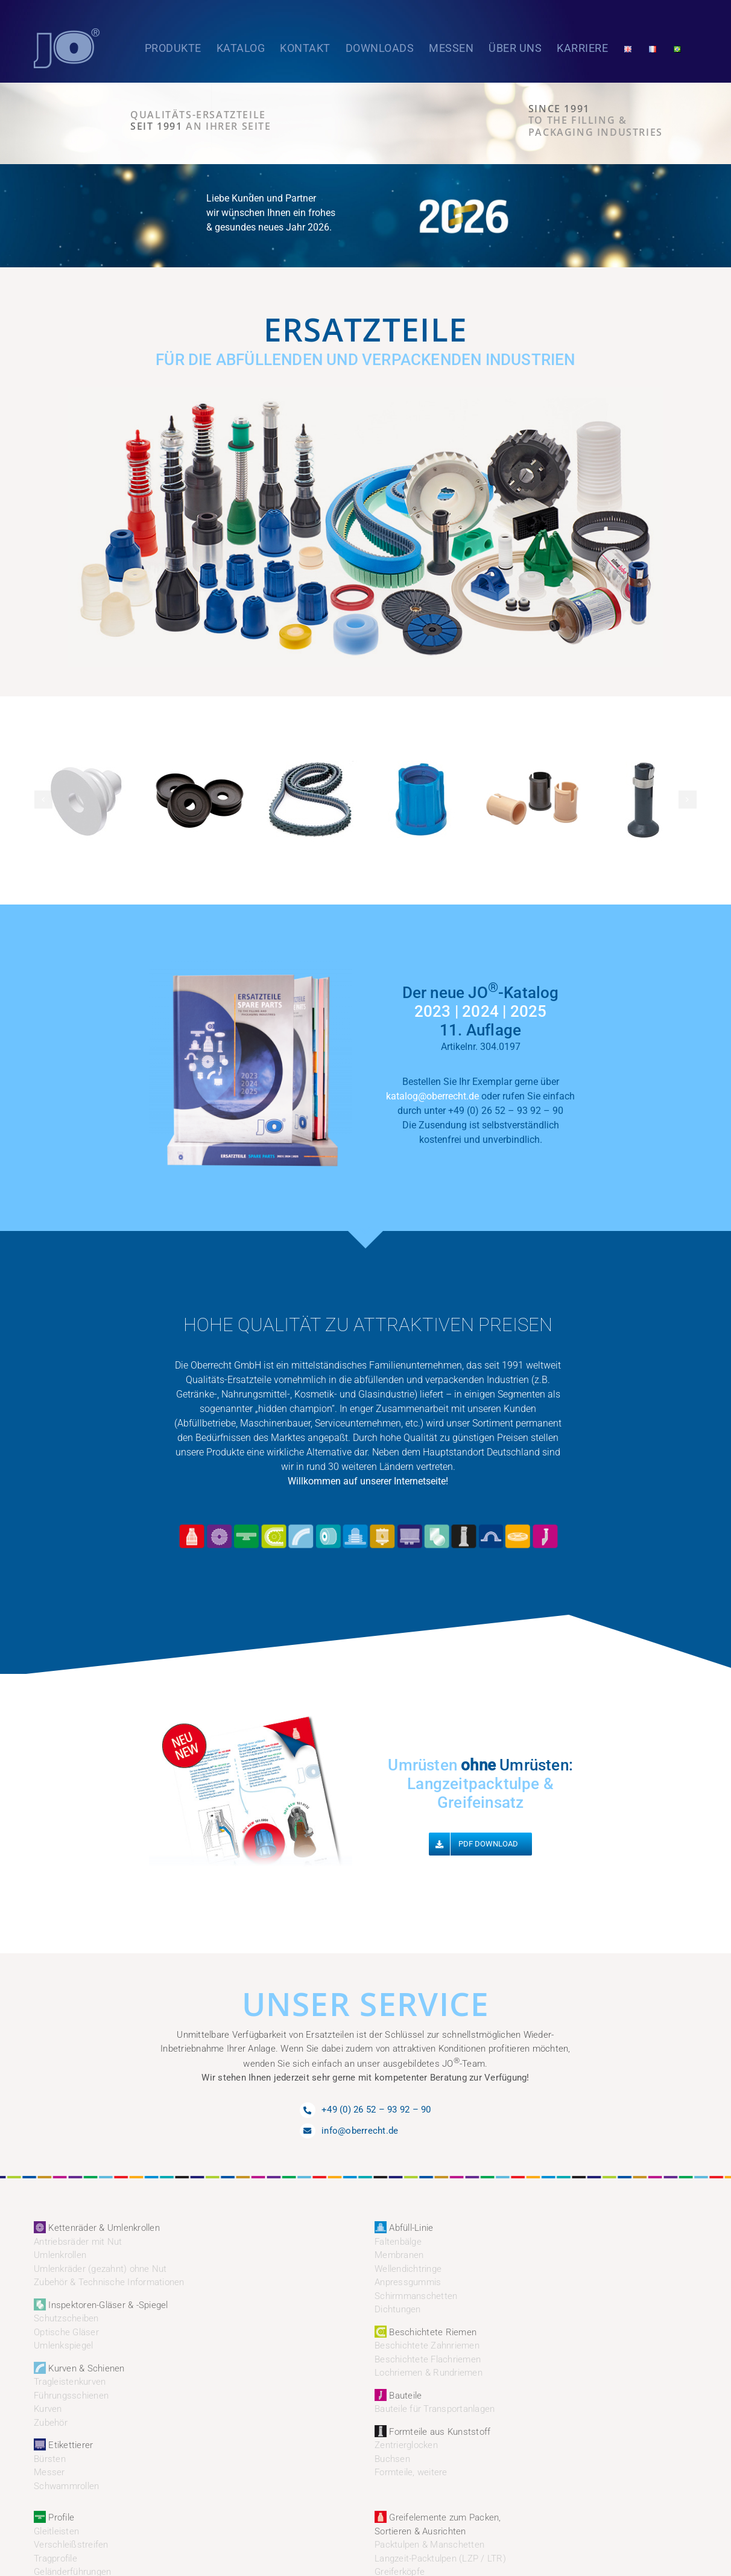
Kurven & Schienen (79, 2368)
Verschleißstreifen (71, 2544)
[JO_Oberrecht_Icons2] (368, 1523)
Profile (54, 2517)
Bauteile (398, 2395)
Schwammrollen (66, 2486)
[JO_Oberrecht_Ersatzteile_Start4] (365, 391)
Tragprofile (55, 2558)
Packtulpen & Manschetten (429, 2544)
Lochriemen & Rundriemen (429, 2372)
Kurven (48, 2408)
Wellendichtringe (408, 2268)
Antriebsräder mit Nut (78, 2241)
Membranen (399, 2255)
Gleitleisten (56, 2531)
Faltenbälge (398, 2241)
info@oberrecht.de (359, 2130)
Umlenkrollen (60, 2255)
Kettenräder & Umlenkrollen (97, 2227)
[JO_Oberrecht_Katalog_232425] (250, 963)
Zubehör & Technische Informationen (109, 2282)
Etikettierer (63, 2445)
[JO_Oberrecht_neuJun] (250, 1719)
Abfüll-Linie (404, 2227)
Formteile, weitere (411, 2472)
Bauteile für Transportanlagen (435, 2408)
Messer (49, 2472)
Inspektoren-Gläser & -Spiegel (101, 2305)
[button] (43, 799)
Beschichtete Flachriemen (428, 2359)
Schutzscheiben (66, 2318)
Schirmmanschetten (416, 2296)
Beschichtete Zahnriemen (427, 2345)
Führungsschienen (71, 2395)
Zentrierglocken (406, 2445)
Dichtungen (398, 2309)
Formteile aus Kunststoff (432, 2431)
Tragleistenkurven (70, 2381)
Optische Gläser (66, 2332)
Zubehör (51, 2422)
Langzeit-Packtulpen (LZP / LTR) (440, 2558)
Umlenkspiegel (63, 2345)
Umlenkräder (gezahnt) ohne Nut (100, 2268)
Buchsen (392, 2459)
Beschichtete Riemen (425, 2332)
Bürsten (50, 2459)
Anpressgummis (408, 2282)
